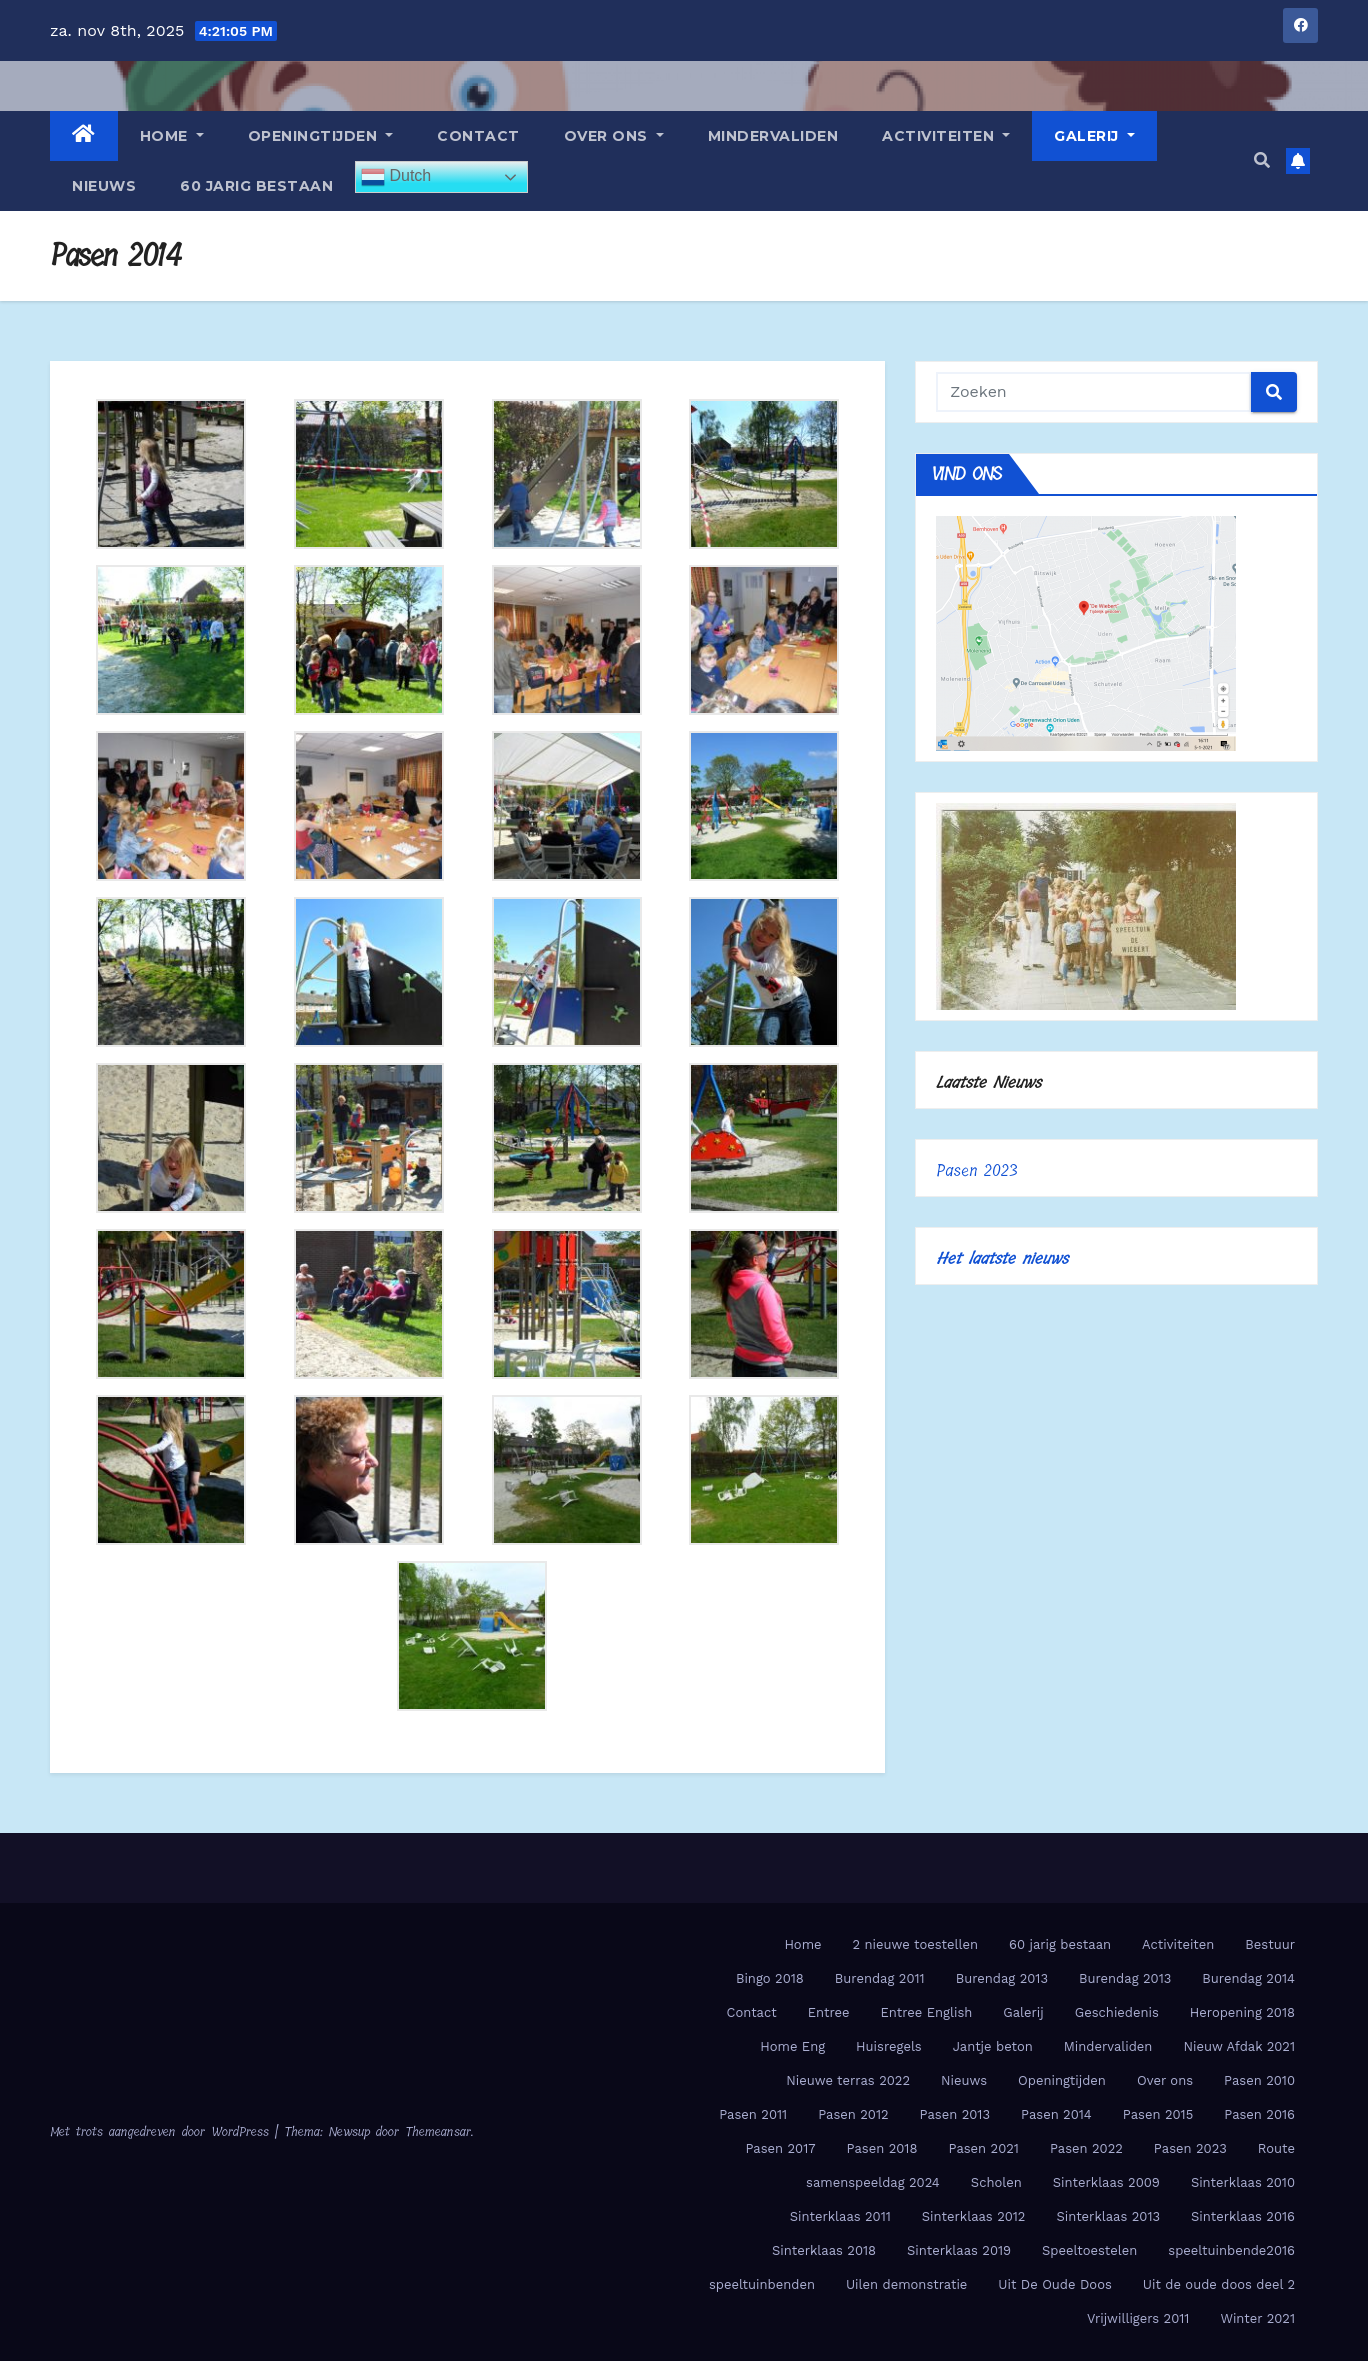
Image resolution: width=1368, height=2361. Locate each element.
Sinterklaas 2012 (974, 2216)
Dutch (396, 177)
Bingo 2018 (770, 1978)
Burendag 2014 (1248, 1978)
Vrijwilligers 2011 (1138, 2318)
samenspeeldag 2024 (873, 2182)
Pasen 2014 (1056, 2114)
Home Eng (792, 2046)
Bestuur (1270, 1944)
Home (172, 136)
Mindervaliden (773, 136)
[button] (1262, 160)
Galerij (1094, 136)
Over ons (614, 136)
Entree (829, 2012)
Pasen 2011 (753, 2114)
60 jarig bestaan (256, 186)
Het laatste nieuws (1002, 1258)
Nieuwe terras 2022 (848, 2080)
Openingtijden (321, 136)
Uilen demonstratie (906, 2284)
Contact (478, 136)
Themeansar (438, 2131)
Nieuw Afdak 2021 (1239, 2046)
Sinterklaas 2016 (1243, 2216)
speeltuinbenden (762, 2284)
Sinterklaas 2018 (824, 2250)
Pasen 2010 (1259, 2080)
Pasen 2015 (1158, 2114)
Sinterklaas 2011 (840, 2216)
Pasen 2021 (983, 2148)
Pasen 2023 (976, 1170)
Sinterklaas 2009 (1106, 2182)
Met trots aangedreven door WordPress (162, 2131)
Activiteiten (946, 136)
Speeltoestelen (1089, 2250)
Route (1276, 2148)
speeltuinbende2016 (1231, 2250)
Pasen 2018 (882, 2148)
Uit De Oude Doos (1054, 2284)
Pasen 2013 (955, 2114)
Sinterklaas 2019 (959, 2250)
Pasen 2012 (853, 2114)
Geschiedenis (1117, 2012)
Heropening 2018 (1242, 2012)
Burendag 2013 (1002, 1978)
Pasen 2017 (780, 2148)
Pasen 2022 (1086, 2148)
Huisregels (889, 2046)
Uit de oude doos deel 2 (1219, 2284)
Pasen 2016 (1259, 2114)
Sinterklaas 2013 (1108, 2216)
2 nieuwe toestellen (915, 1944)
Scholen (996, 2182)
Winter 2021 (1257, 2318)
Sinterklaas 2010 (1243, 2182)
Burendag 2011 (880, 1978)
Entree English (926, 2012)
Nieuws (104, 186)
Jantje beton (993, 2046)
